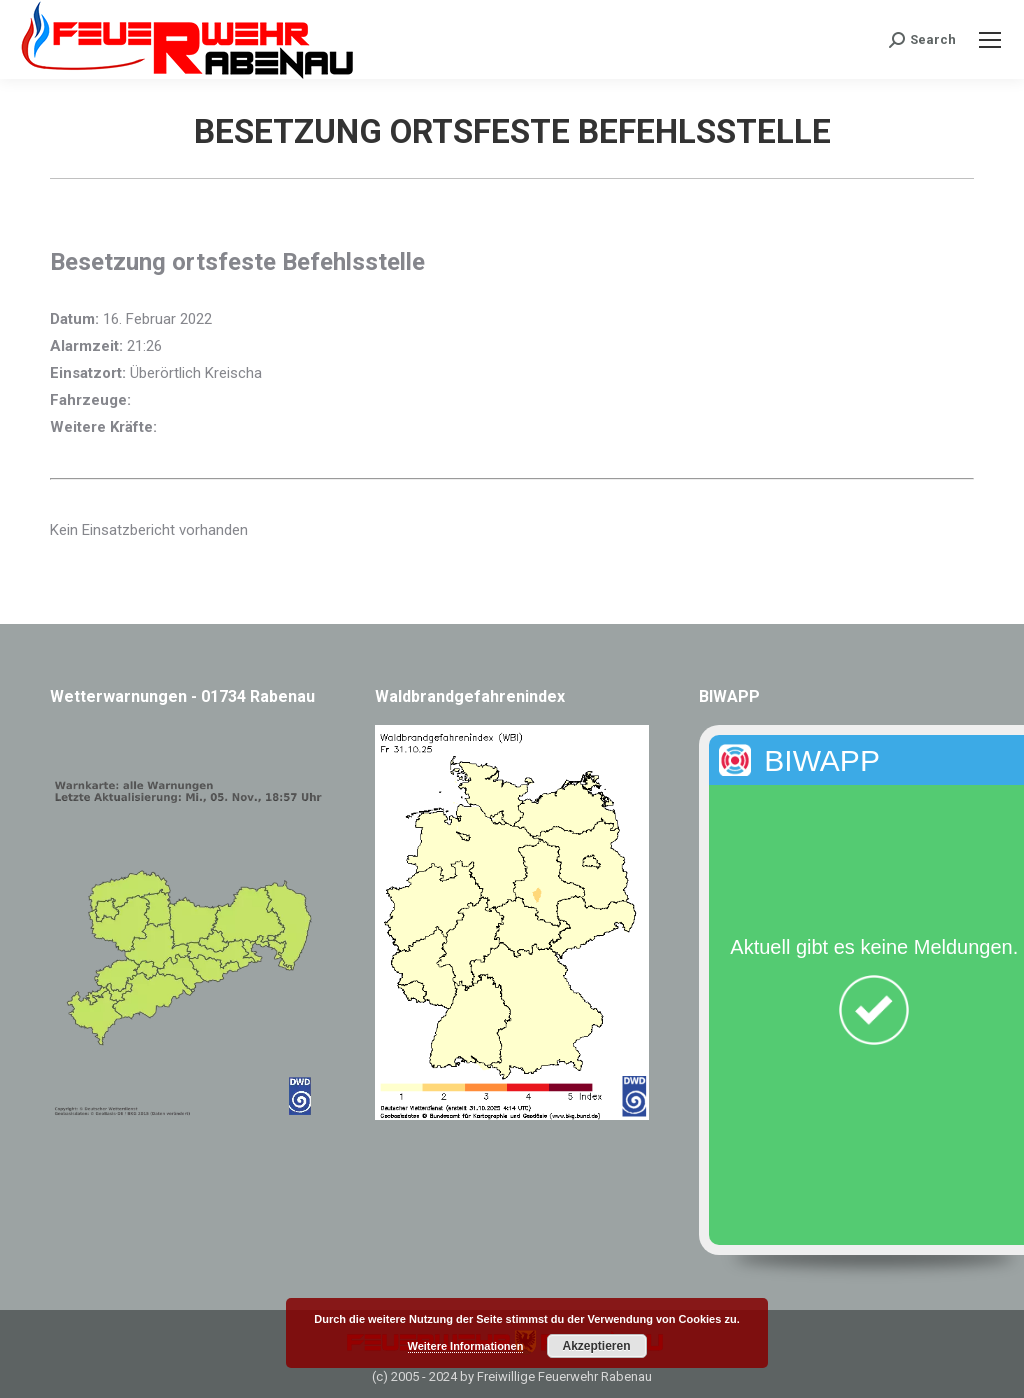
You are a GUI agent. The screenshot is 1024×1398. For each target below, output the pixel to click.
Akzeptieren (596, 1346)
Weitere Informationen (466, 1346)
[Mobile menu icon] (990, 40)
